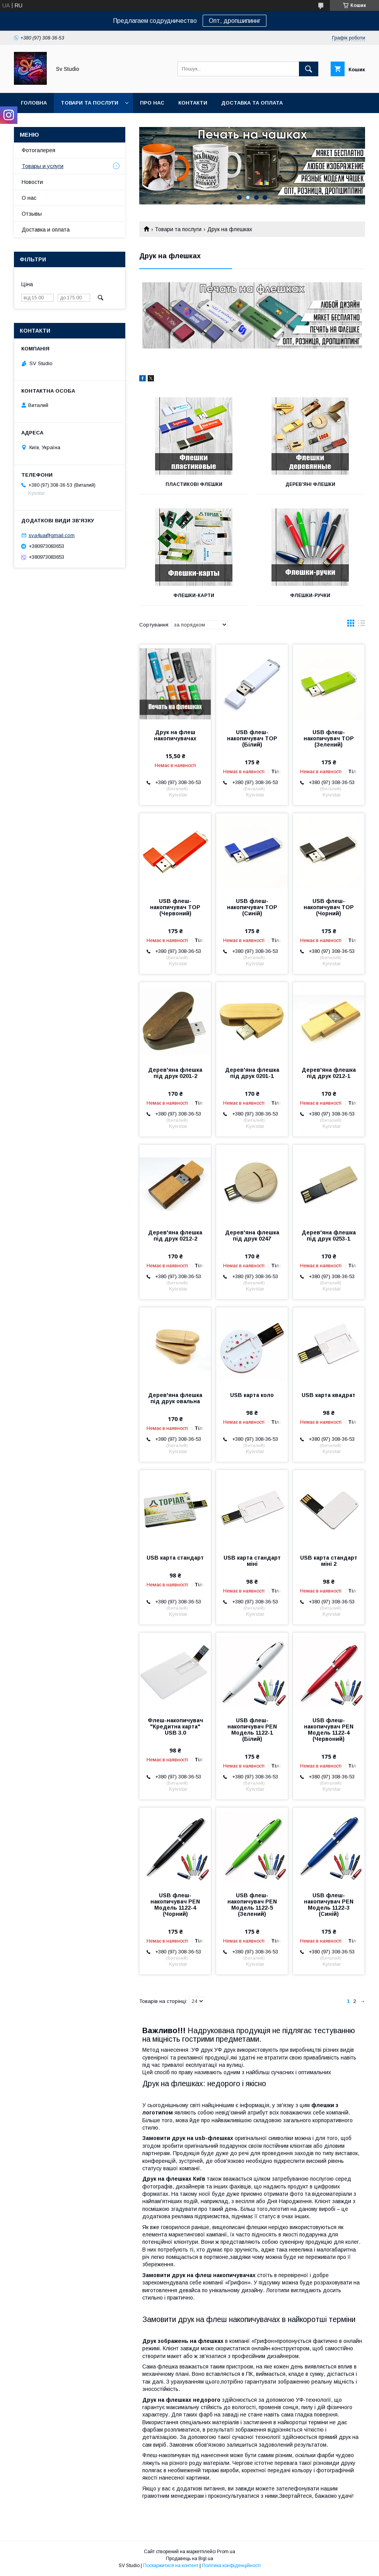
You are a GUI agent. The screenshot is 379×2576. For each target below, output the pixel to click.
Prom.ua (226, 2551)
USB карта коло (252, 1395)
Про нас (152, 103)
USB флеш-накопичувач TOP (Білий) (252, 738)
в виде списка (361, 625)
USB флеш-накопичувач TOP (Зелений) (329, 738)
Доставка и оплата (46, 230)
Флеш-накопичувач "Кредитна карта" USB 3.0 (175, 1726)
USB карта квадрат (328, 1395)
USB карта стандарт (175, 1558)
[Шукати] (308, 69)
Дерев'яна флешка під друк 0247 (252, 1235)
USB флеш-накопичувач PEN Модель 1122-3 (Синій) (328, 1904)
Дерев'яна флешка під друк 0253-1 (329, 1235)
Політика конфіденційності (231, 2565)
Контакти (192, 103)
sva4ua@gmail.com (52, 535)
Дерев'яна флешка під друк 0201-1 (252, 1073)
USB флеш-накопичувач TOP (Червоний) (175, 907)
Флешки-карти (193, 595)
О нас (29, 198)
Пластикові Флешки (194, 484)
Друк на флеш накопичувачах (175, 735)
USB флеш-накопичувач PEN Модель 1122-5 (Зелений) (252, 1904)
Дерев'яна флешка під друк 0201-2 (175, 1073)
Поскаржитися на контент (170, 2565)
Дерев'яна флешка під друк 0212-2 (175, 1235)
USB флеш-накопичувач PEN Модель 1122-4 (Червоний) (328, 1729)
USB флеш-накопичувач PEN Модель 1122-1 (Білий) (252, 1729)
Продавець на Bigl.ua (189, 2558)
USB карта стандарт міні (252, 1561)
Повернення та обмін (53, 123)
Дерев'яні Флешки (310, 484)
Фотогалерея (38, 150)
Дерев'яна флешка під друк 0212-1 (329, 1073)
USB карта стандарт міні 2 (328, 1561)
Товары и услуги (42, 166)
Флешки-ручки (310, 595)
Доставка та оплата (252, 103)
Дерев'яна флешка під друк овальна (175, 1398)
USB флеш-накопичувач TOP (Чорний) (329, 907)
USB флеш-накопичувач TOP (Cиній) (252, 907)
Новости (32, 182)
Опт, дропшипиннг (234, 20)
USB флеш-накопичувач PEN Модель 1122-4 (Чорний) (175, 1904)
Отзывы (32, 214)
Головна (34, 103)
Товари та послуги (89, 103)
